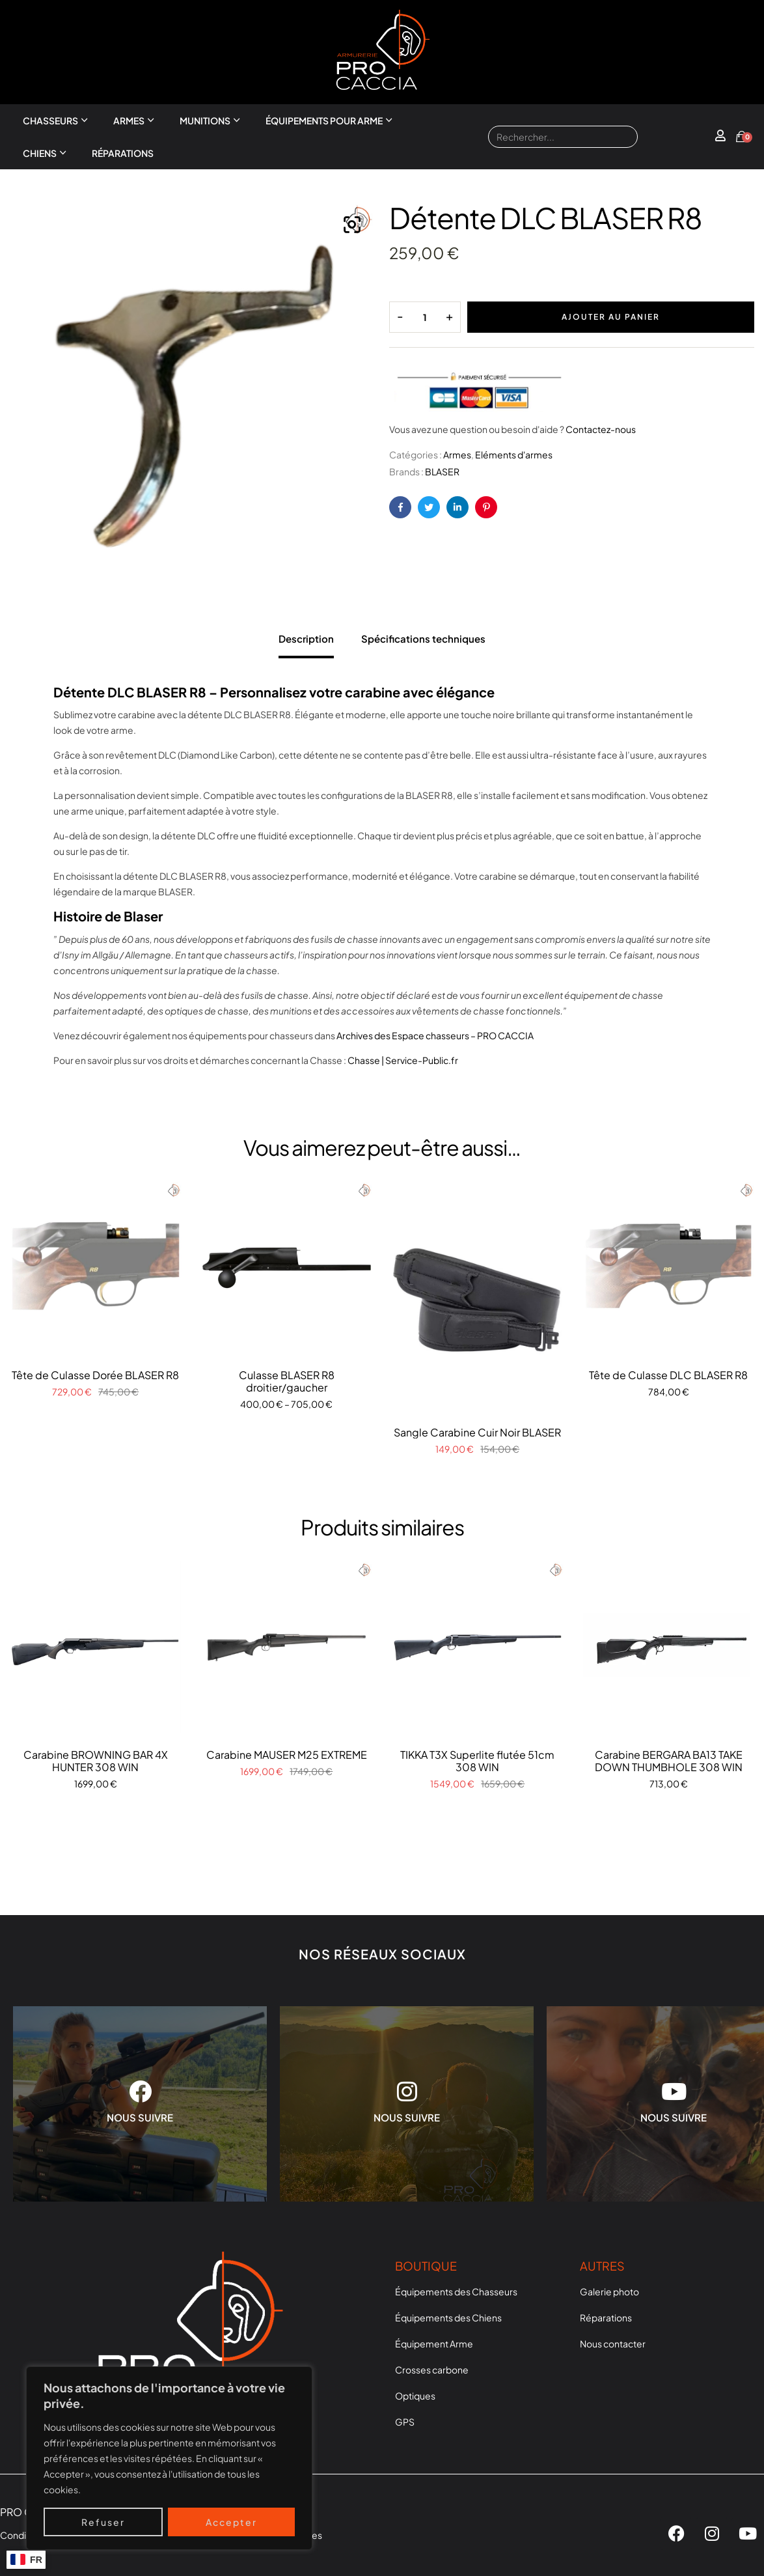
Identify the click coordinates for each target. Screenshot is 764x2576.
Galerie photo (609, 2291)
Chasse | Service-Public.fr (403, 1060)
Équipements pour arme (324, 120)
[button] (352, 224)
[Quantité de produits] (425, 317)
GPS (405, 2422)
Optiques (415, 2395)
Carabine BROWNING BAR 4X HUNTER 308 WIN (95, 1761)
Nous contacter (613, 2343)
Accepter (231, 2522)
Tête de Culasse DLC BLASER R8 (668, 1375)
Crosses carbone (432, 2369)
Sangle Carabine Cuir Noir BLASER (477, 1432)
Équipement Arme (434, 2343)
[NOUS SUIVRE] (140, 2091)
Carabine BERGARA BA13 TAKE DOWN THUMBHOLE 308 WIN (669, 1761)
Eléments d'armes (514, 454)
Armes (128, 120)
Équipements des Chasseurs (456, 2291)
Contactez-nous (601, 429)
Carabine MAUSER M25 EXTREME (286, 1754)
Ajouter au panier (611, 317)
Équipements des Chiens (448, 2317)
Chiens (40, 153)
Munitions (205, 120)
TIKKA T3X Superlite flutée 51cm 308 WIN (477, 1761)
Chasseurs (50, 120)
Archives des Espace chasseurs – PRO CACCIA (435, 1035)
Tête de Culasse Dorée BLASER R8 (95, 1375)
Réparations (123, 153)
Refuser (103, 2522)
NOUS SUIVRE (140, 2117)
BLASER (442, 471)
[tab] (306, 635)
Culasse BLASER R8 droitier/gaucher (286, 1381)
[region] (169, 2458)
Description (306, 638)
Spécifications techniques (423, 638)
